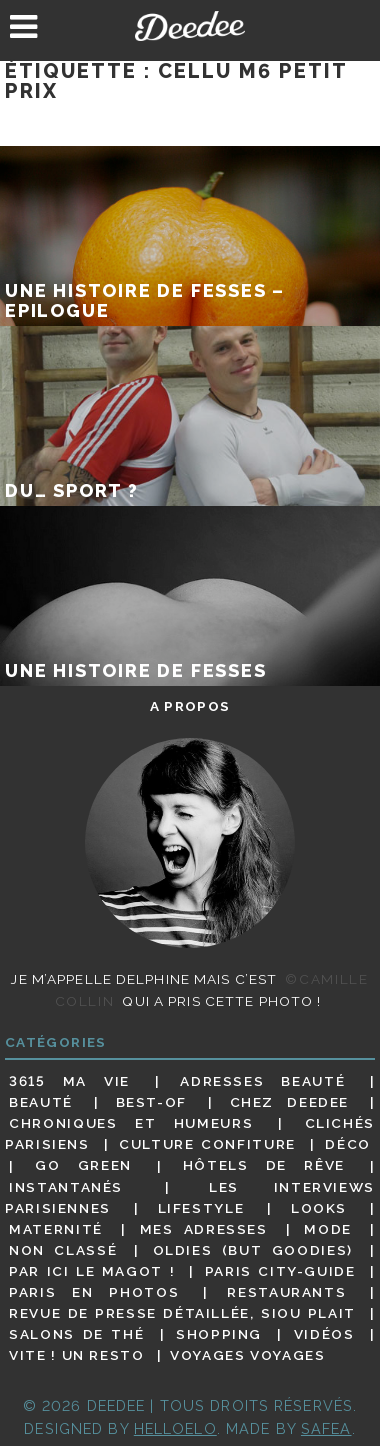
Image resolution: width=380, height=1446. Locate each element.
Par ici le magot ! (92, 1271)
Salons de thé (76, 1334)
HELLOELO (175, 1428)
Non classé (63, 1250)
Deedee (190, 26)
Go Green (83, 1166)
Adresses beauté (262, 1081)
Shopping (219, 1334)
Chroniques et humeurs (131, 1123)
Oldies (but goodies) (253, 1250)
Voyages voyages (247, 1355)
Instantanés (66, 1187)
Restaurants (286, 1292)
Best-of (151, 1102)
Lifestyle (201, 1208)
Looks (319, 1208)
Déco (348, 1144)
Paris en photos (94, 1292)
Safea (326, 1428)
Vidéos (324, 1334)
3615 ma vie (69, 1081)
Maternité (56, 1229)
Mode (328, 1229)
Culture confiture (207, 1144)
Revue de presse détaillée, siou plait (182, 1313)
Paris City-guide (280, 1271)
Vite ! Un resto (76, 1355)
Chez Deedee (289, 1102)
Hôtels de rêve (264, 1166)
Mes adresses (204, 1229)
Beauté (41, 1102)
